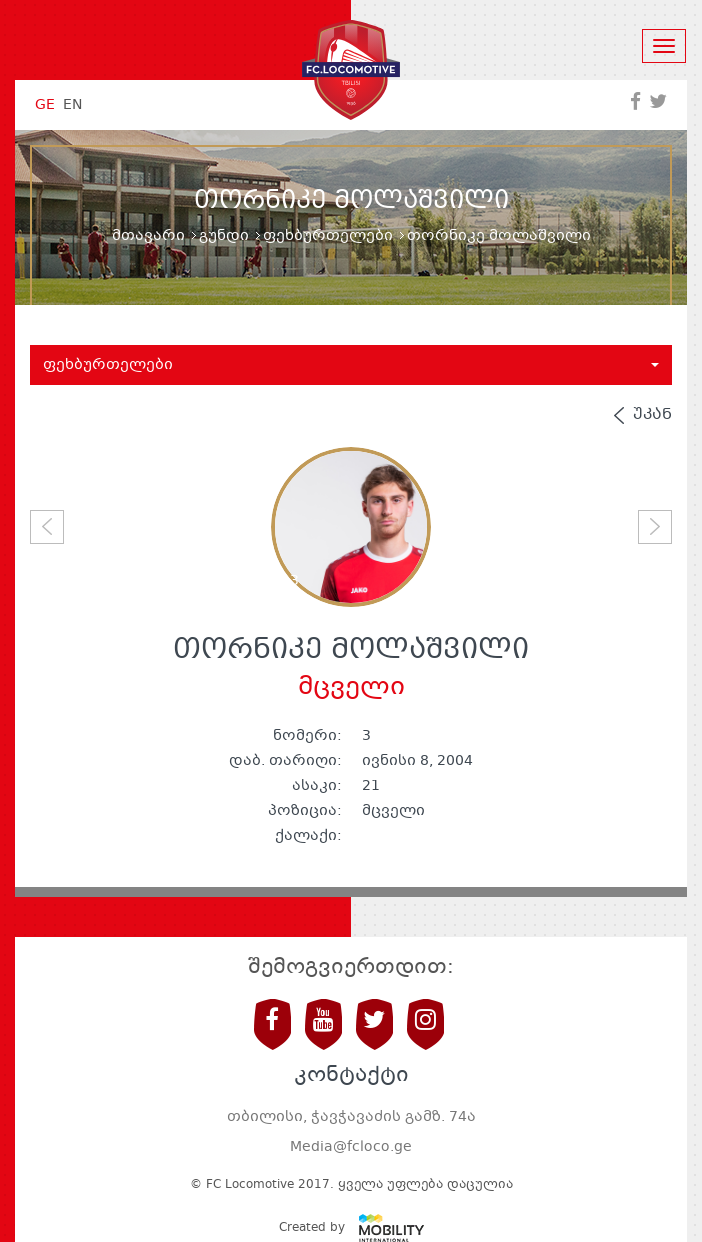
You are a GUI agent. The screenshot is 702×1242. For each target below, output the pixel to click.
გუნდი (224, 236)
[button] (47, 527)
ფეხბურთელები (328, 236)
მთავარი (148, 236)
